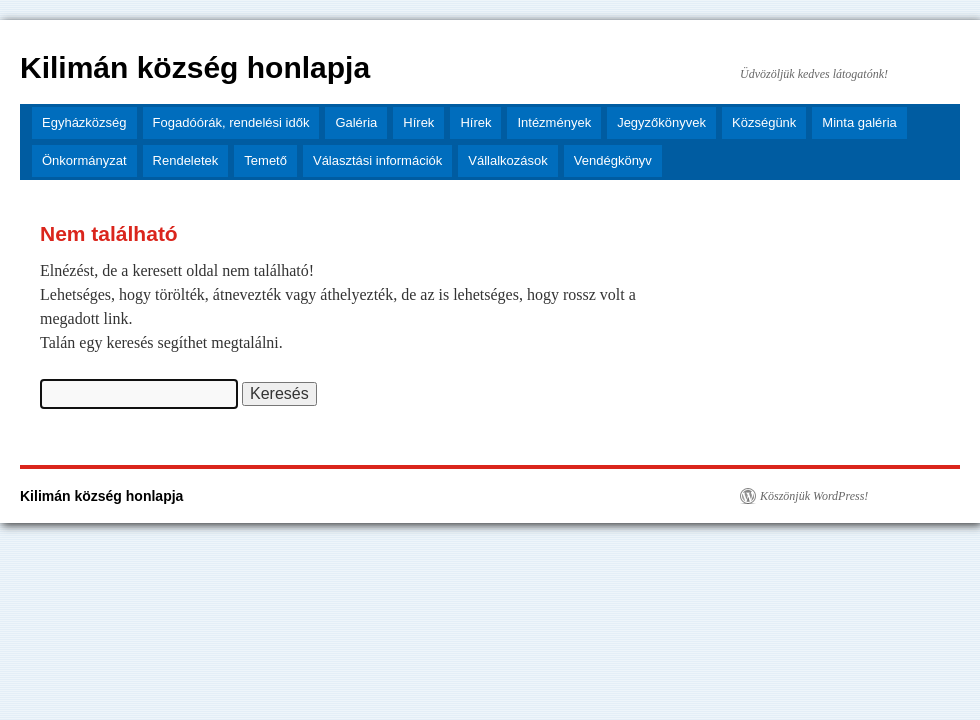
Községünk (764, 122)
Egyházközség (84, 122)
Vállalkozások (508, 160)
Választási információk (377, 160)
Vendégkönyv (613, 160)
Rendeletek (186, 160)
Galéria (356, 122)
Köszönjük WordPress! (814, 496)
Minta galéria (859, 122)
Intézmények (554, 122)
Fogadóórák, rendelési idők (231, 122)
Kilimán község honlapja (195, 67)
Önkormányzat (84, 160)
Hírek (418, 122)
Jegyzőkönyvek (661, 122)
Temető (265, 160)
